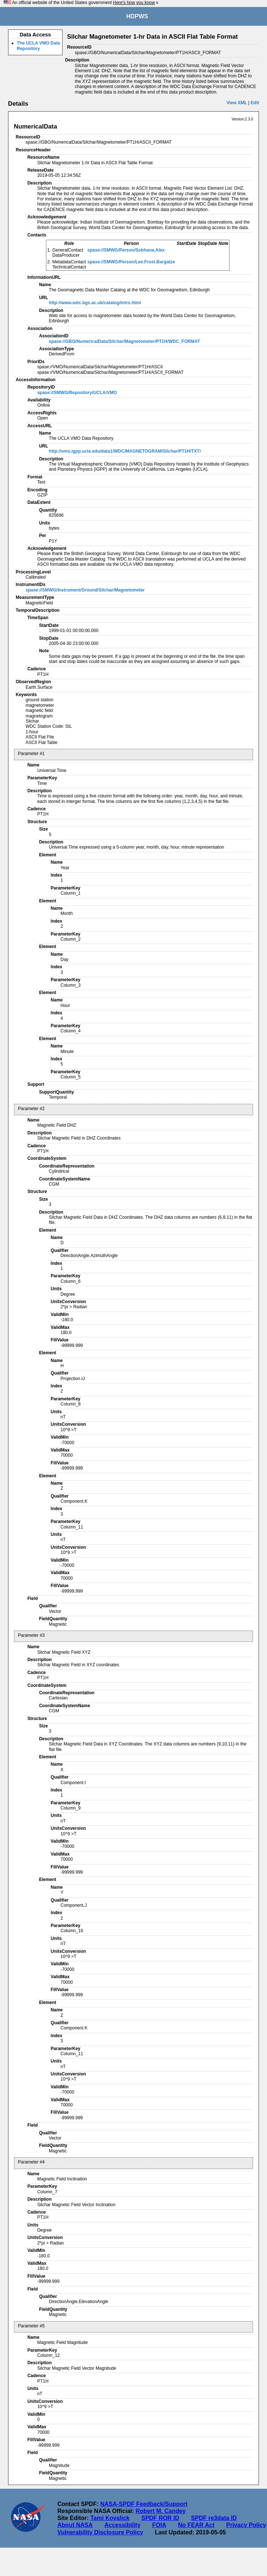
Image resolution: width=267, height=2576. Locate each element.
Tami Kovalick (109, 2518)
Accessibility (122, 2525)
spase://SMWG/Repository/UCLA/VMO (77, 392)
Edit (255, 102)
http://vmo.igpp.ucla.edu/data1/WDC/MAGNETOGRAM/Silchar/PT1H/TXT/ (125, 451)
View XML (237, 102)
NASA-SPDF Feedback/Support (143, 2504)
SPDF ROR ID (160, 2518)
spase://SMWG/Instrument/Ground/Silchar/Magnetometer (85, 590)
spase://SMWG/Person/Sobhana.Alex (126, 250)
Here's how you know (134, 2)
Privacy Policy (246, 2525)
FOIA (159, 2525)
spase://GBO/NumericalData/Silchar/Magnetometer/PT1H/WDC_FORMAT (124, 341)
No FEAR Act (196, 2525)
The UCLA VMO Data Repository (38, 46)
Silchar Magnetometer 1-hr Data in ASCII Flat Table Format (152, 36)
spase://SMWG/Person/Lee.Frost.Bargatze (131, 261)
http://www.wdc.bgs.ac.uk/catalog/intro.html (95, 302)
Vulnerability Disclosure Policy (100, 2532)
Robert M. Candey (161, 2511)
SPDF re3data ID (213, 2518)
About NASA (75, 2525)
